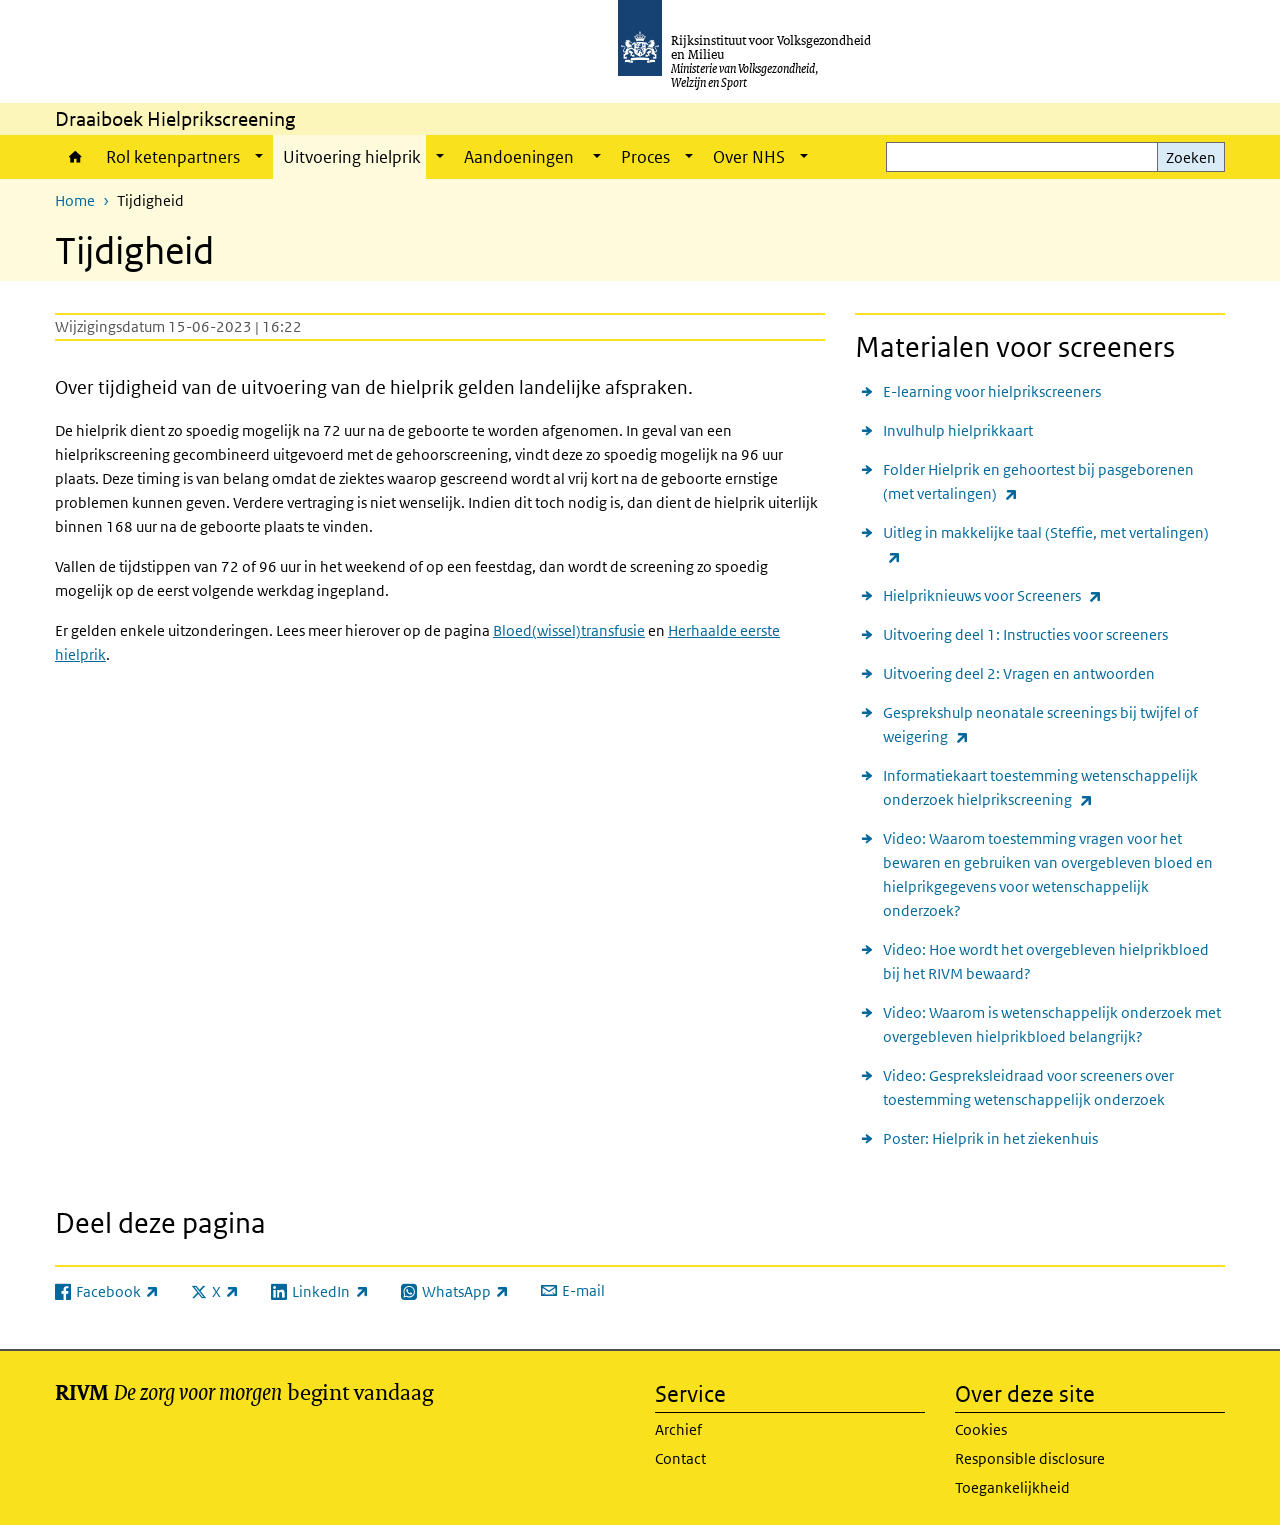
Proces (645, 157)
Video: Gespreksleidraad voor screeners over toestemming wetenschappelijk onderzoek (1028, 1087)
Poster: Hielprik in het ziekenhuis (990, 1138)
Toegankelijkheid (1012, 1487)
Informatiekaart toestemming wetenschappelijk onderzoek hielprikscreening (1040, 789)
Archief (678, 1429)
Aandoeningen (520, 157)
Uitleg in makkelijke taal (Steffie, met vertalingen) (1046, 546)
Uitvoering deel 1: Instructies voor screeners (1025, 634)
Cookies (981, 1429)
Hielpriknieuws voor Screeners (992, 595)
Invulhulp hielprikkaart (958, 430)
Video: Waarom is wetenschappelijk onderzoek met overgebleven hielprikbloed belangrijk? (1052, 1024)
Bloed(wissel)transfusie (569, 630)
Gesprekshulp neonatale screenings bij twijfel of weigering (1040, 726)
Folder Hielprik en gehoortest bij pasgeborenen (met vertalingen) (1038, 483)
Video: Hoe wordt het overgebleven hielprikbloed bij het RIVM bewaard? (1046, 961)
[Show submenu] (259, 157)
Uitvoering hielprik (352, 157)
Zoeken (1191, 157)
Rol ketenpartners (173, 157)
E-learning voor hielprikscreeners (992, 391)
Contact (680, 1458)
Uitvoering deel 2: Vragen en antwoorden (1019, 673)
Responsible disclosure (1030, 1458)
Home (75, 157)
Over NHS (749, 157)
